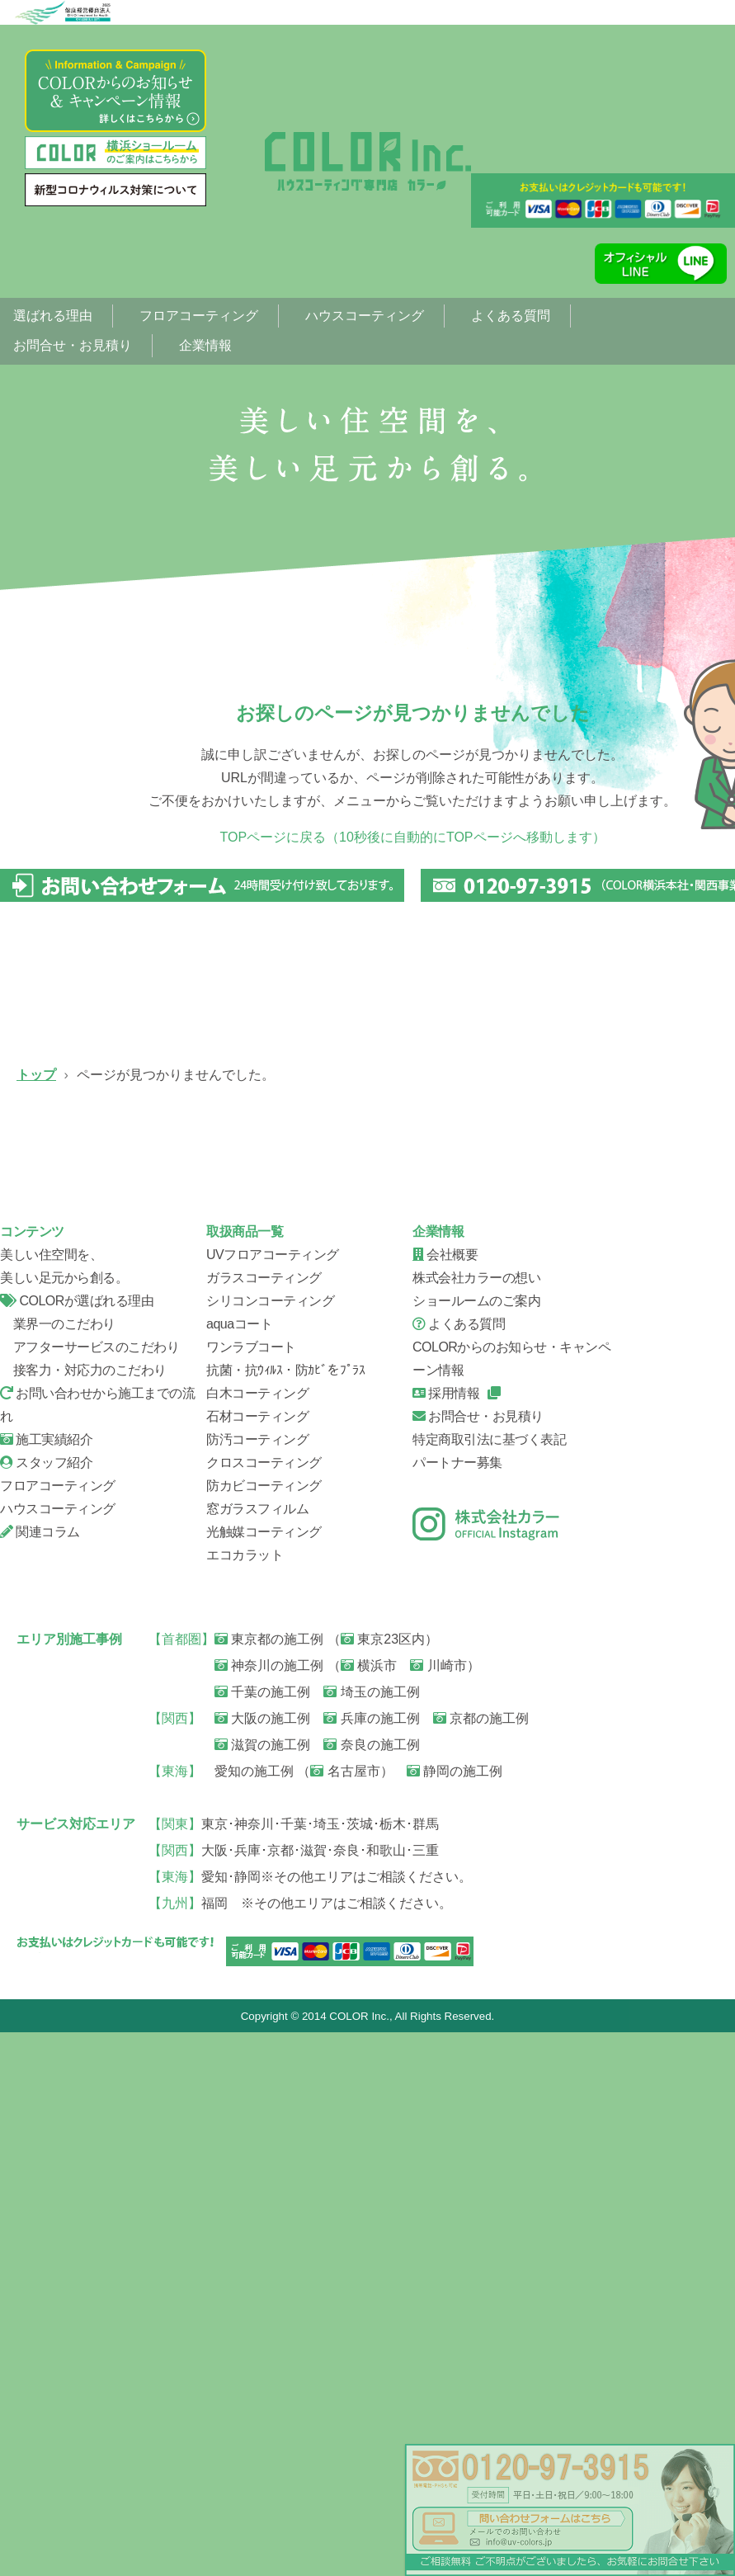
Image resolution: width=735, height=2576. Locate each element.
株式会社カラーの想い (476, 1821)
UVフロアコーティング (107, 1194)
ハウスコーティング (364, 316)
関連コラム (40, 2075)
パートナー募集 (457, 2005)
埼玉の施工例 (371, 2235)
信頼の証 (321, 1408)
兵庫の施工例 (371, 2261)
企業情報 (205, 345)
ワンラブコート (251, 1890)
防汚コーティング (257, 1982)
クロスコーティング (264, 2005)
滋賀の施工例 (262, 2288)
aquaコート (239, 1867)
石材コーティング (257, 1959)
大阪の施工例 (262, 2261)
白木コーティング (257, 1936)
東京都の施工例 (268, 2182)
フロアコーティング (198, 316)
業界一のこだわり (57, 1867)
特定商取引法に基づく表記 (489, 1982)
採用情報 (445, 1936)
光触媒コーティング (264, 2075)
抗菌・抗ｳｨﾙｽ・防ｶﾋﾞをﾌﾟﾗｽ (285, 1913)
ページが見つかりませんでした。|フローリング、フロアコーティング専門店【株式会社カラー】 (368, 161)
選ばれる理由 (52, 316)
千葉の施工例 (262, 2235)
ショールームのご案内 (476, 1844)
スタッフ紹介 (107, 1623)
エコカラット (244, 2098)
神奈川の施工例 (268, 2208)
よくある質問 (510, 316)
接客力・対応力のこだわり (83, 1913)
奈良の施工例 (371, 2288)
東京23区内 (383, 2182)
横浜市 (369, 2208)
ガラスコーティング (321, 1194)
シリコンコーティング (536, 1194)
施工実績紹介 (46, 1982)
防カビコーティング (264, 2029)
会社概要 (321, 1623)
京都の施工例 (481, 2261)
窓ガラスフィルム (257, 2052)
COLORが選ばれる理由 (76, 1844)
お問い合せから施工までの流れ (536, 1408)
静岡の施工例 (454, 2314)
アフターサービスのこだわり (89, 1890)
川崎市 (438, 2208)
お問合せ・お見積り (72, 345)
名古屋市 (344, 2314)
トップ (36, 1075)
